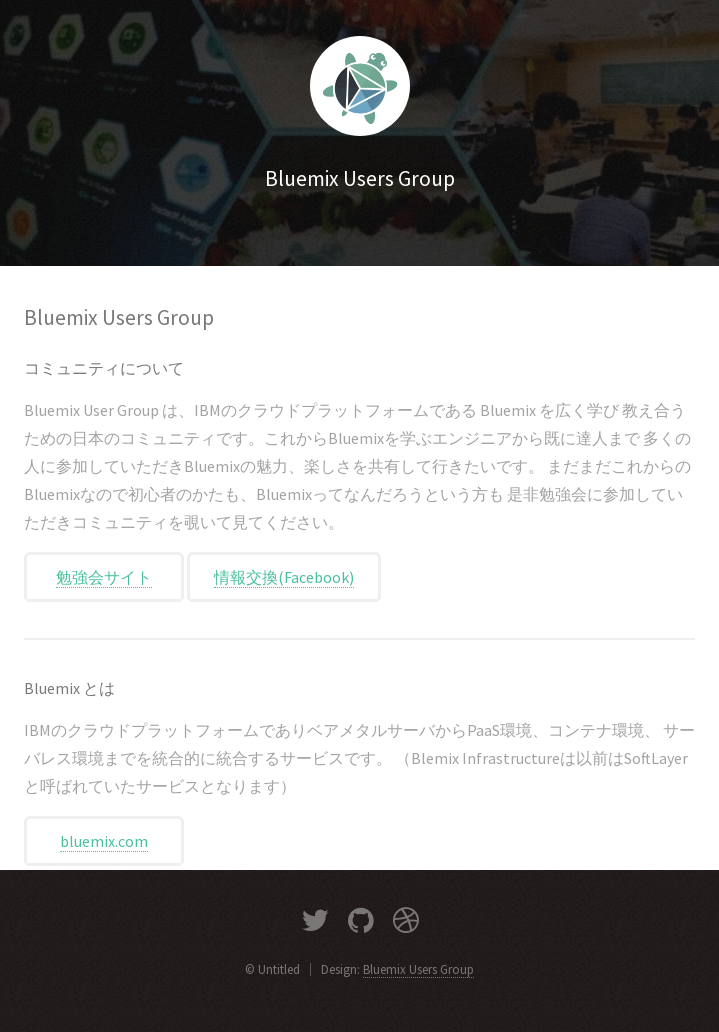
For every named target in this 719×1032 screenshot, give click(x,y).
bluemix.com (104, 841)
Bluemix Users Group (418, 969)
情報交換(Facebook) (284, 577)
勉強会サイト (104, 577)
